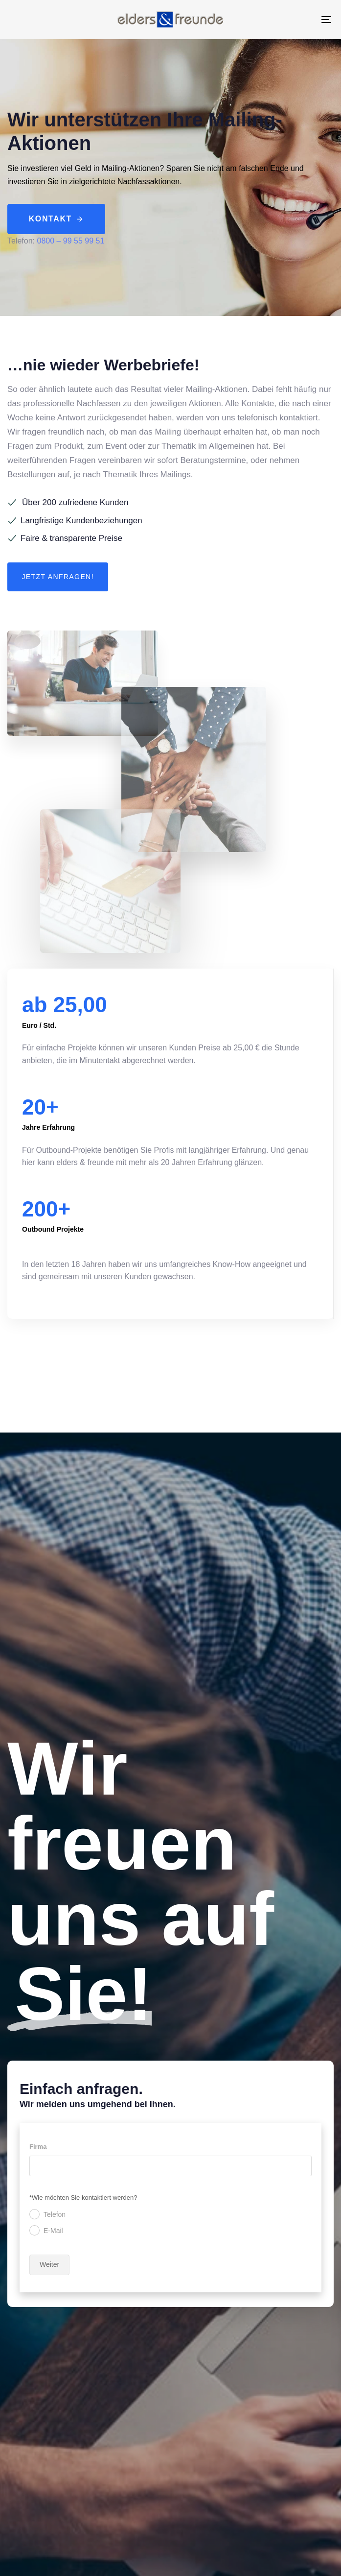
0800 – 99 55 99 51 (70, 241)
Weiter (49, 2264)
